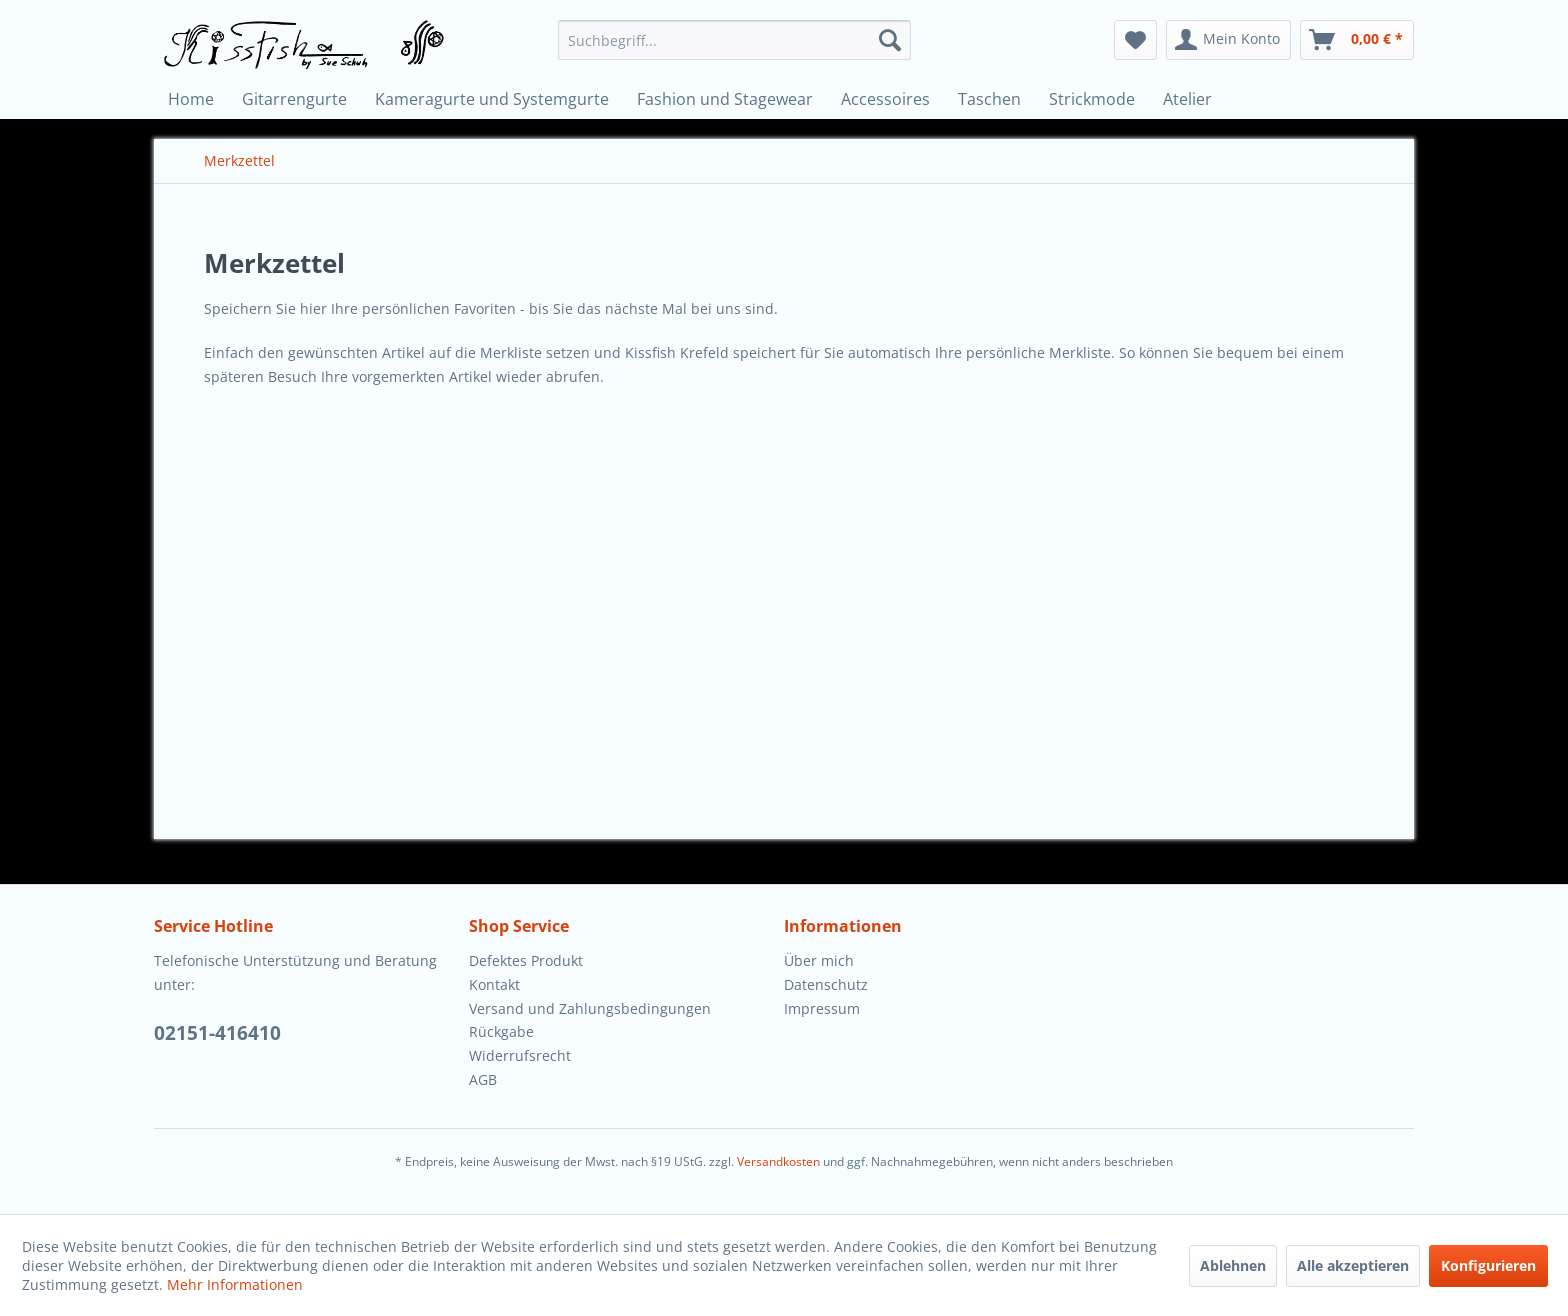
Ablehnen (1233, 1265)
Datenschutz (826, 984)
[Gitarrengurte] (294, 99)
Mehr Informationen (235, 1284)
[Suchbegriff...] (734, 40)
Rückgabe (501, 1031)
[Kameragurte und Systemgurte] (492, 99)
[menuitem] (734, 40)
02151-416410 (217, 1033)
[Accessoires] (885, 99)
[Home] (191, 99)
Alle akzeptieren (1353, 1265)
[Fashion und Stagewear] (725, 99)
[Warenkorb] (1357, 40)
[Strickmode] (1092, 99)
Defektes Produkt (526, 960)
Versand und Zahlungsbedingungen (590, 1008)
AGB (483, 1079)
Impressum (822, 1008)
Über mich (819, 960)
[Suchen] (890, 40)
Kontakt (494, 984)
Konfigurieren (1488, 1265)
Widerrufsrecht (520, 1055)
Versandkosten (778, 1161)
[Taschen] (989, 99)
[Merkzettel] (1135, 40)
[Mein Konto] (1228, 40)
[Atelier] (1187, 99)
